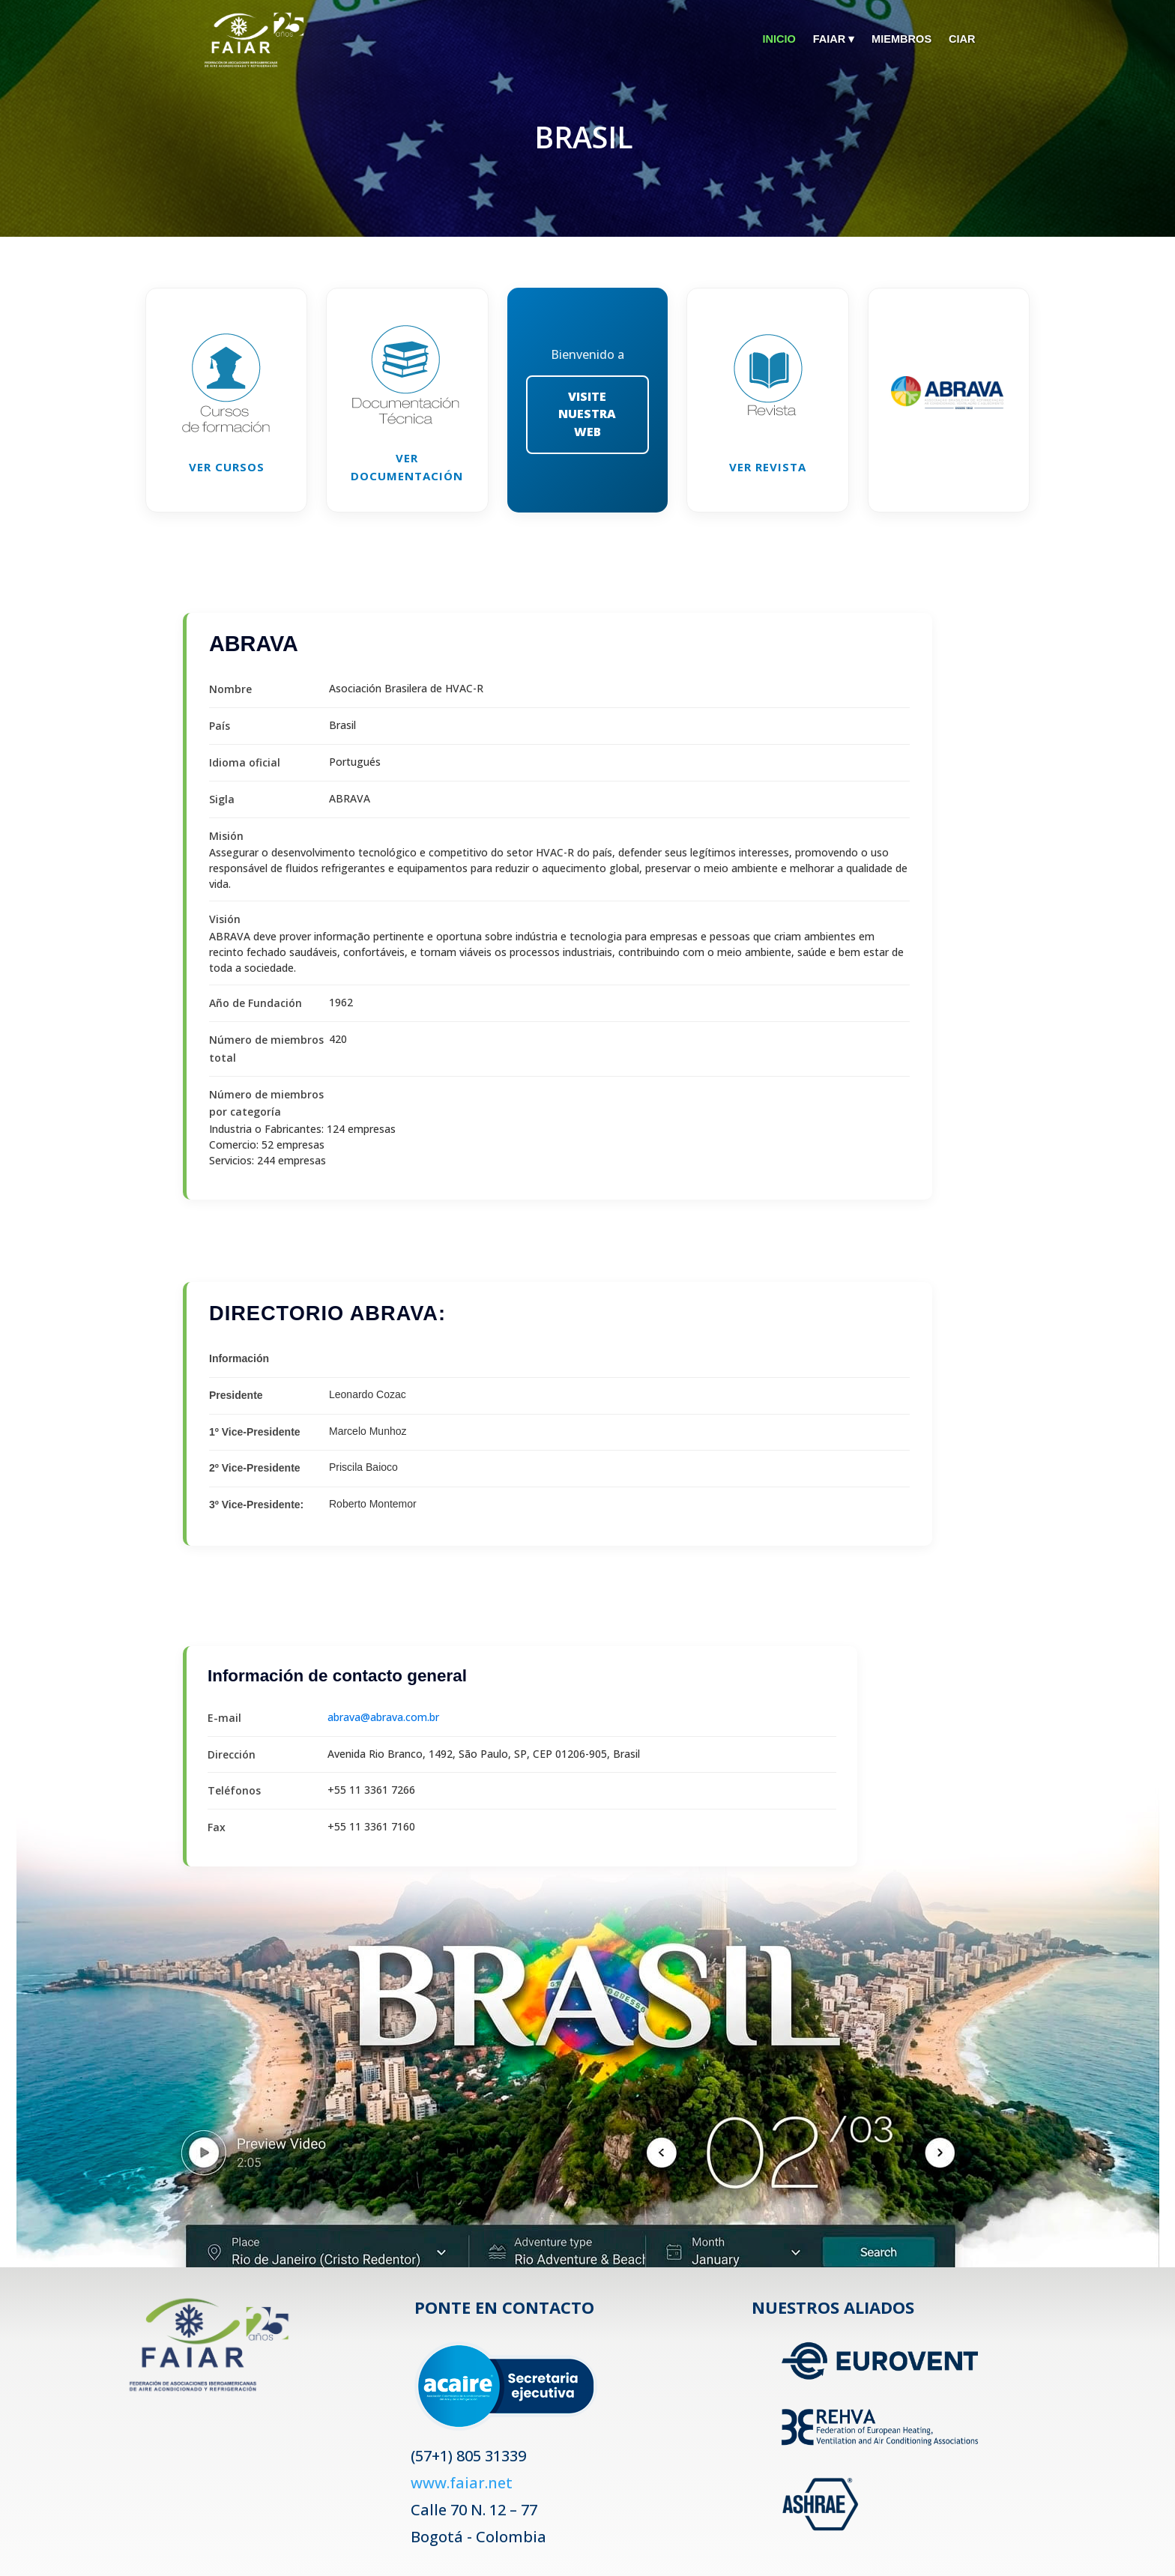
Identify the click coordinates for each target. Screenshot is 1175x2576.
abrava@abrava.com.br (383, 1717)
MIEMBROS (898, 39)
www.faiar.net (462, 2483)
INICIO (769, 39)
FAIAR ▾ (827, 39)
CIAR (962, 39)
